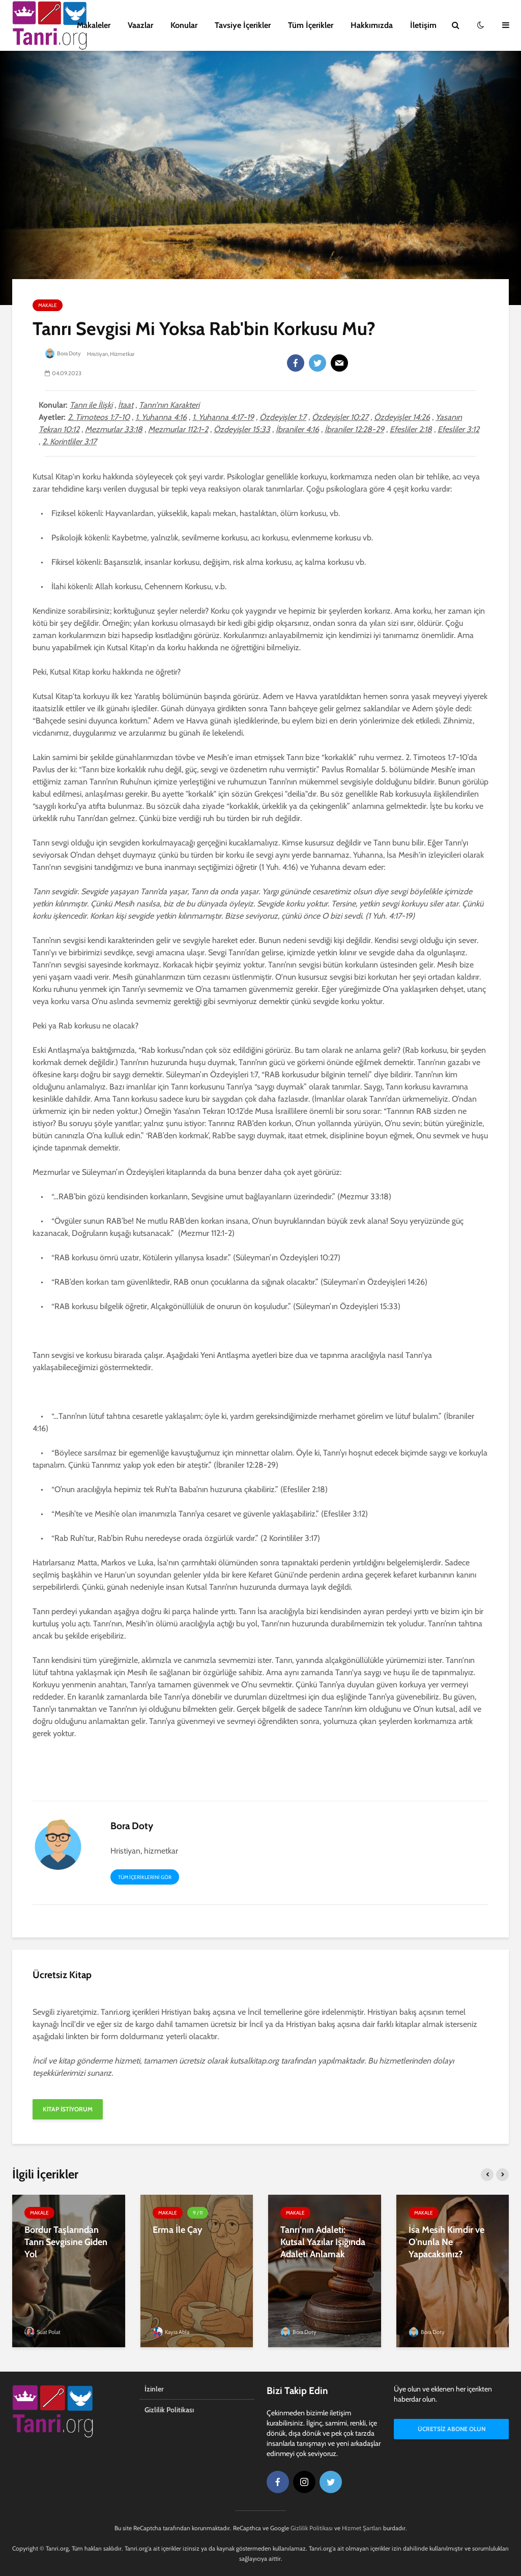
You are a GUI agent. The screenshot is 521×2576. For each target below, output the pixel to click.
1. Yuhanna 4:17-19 (223, 417)
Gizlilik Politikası (169, 2409)
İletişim (423, 25)
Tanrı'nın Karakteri (169, 405)
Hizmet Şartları (362, 2528)
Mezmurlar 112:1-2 (178, 429)
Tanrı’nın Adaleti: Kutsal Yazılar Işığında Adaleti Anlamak (322, 2242)
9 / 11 (197, 2212)
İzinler (154, 2388)
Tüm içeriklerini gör (144, 1877)
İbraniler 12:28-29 (354, 429)
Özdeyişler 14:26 (402, 417)
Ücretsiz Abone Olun (451, 2430)
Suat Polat (42, 2332)
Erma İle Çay (177, 2229)
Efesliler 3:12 (458, 429)
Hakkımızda (372, 25)
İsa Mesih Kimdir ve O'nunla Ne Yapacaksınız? (446, 2242)
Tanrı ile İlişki (91, 405)
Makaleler (93, 25)
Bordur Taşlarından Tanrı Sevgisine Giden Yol (65, 2242)
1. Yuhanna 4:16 (161, 417)
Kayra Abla (171, 2332)
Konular (183, 25)
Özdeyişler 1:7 (282, 417)
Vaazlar (140, 25)
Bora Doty (63, 353)
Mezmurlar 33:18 (113, 429)
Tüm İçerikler (310, 25)
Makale (47, 305)
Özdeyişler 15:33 (242, 429)
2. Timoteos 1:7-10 (99, 417)
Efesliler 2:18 (411, 429)
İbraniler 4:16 (297, 429)
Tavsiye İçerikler (243, 25)
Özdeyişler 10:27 (340, 417)
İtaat (125, 405)
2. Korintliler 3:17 (69, 441)
